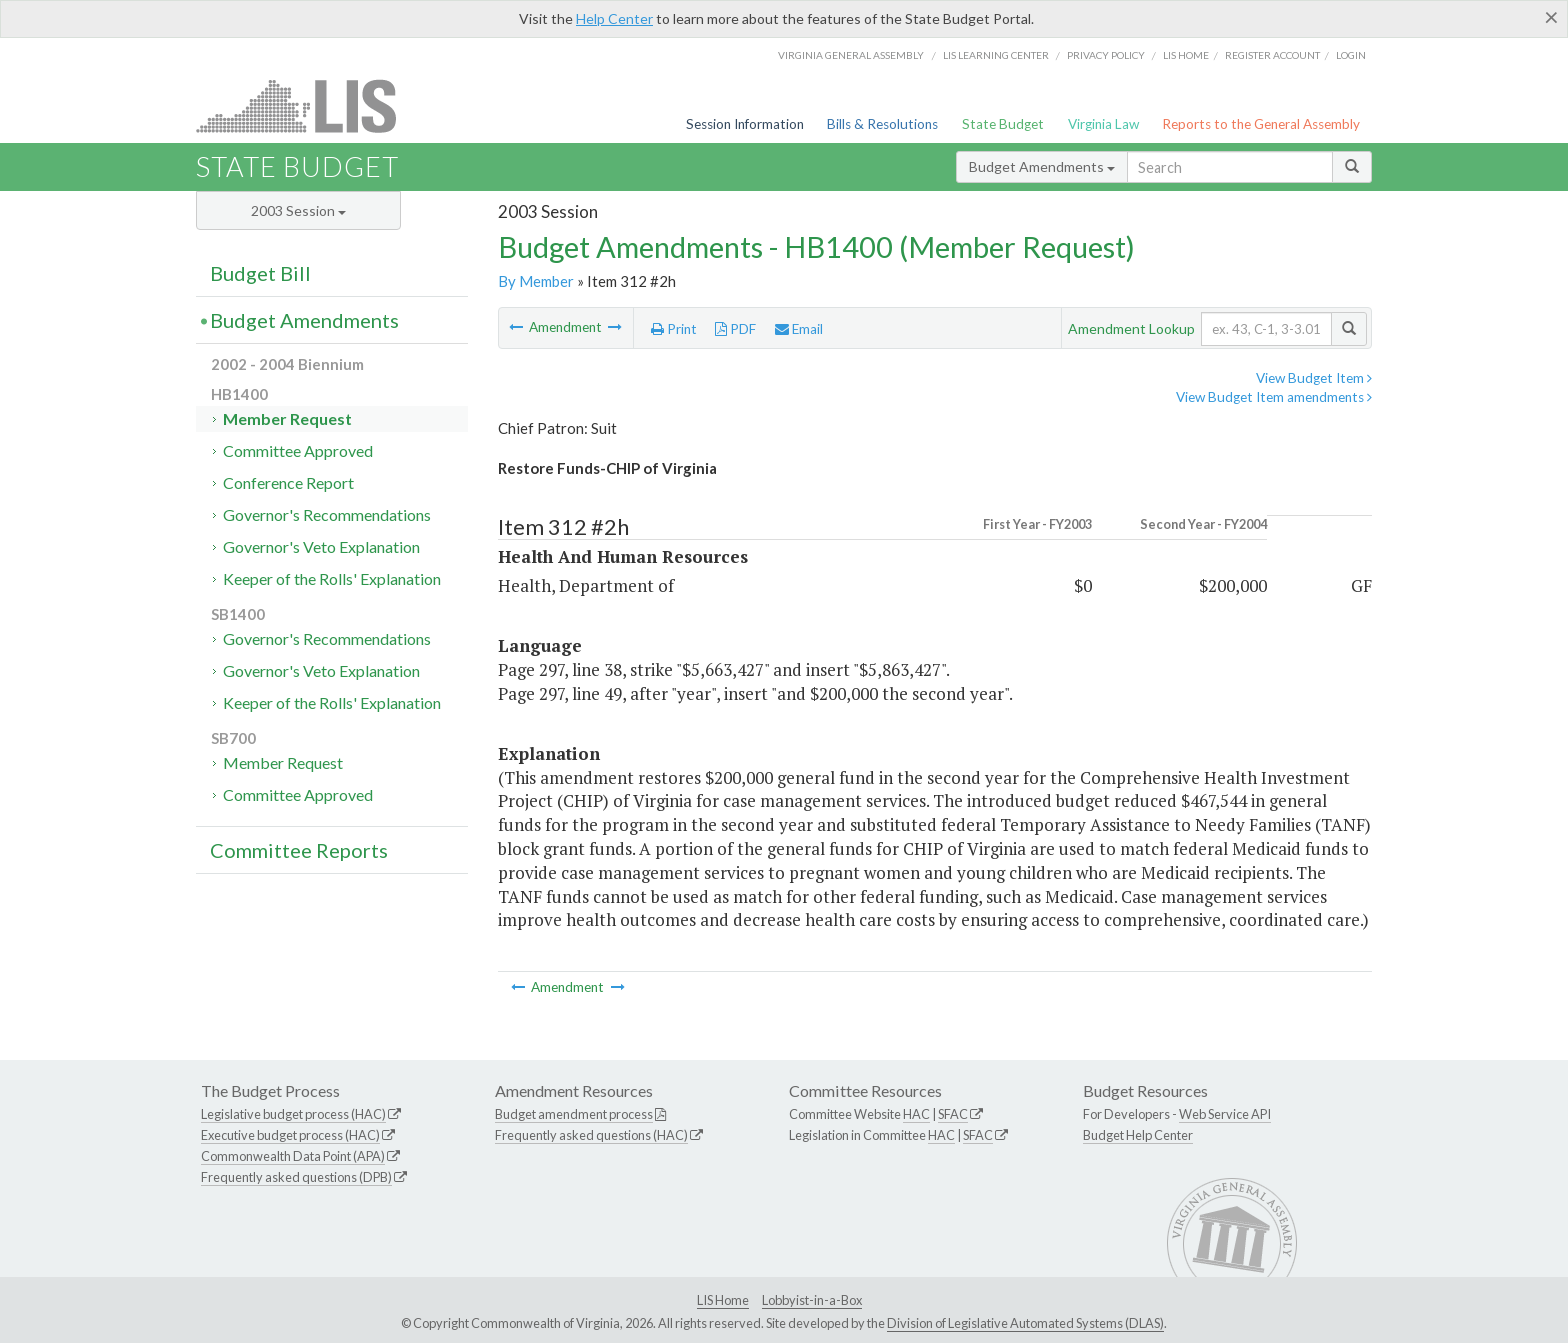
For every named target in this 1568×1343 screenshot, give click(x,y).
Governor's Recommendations (327, 514)
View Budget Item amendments (1274, 397)
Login (1351, 55)
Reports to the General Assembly (1261, 124)
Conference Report (288, 482)
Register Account (1272, 55)
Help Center (614, 18)
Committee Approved (298, 450)
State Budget (1003, 124)
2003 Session (298, 210)
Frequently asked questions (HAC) (591, 1135)
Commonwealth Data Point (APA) (293, 1156)
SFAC (953, 1114)
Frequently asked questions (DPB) (296, 1177)
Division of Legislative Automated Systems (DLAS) (1025, 1323)
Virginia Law (1103, 124)
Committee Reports (299, 850)
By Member (536, 281)
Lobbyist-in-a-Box (812, 1300)
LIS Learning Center (996, 55)
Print (674, 329)
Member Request (287, 418)
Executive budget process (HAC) (290, 1135)
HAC (916, 1114)
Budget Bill (260, 273)
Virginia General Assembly (851, 55)
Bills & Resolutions (882, 124)
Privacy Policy (1106, 55)
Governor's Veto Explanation (321, 546)
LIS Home (723, 1300)
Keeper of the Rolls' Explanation (332, 578)
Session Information (745, 124)
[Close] (1551, 17)
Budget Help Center (1138, 1135)
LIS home (1186, 55)
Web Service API (1225, 1114)
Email (799, 329)
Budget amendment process (574, 1114)
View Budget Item (1314, 378)
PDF (735, 329)
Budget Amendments (1042, 166)
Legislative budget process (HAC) (293, 1114)
